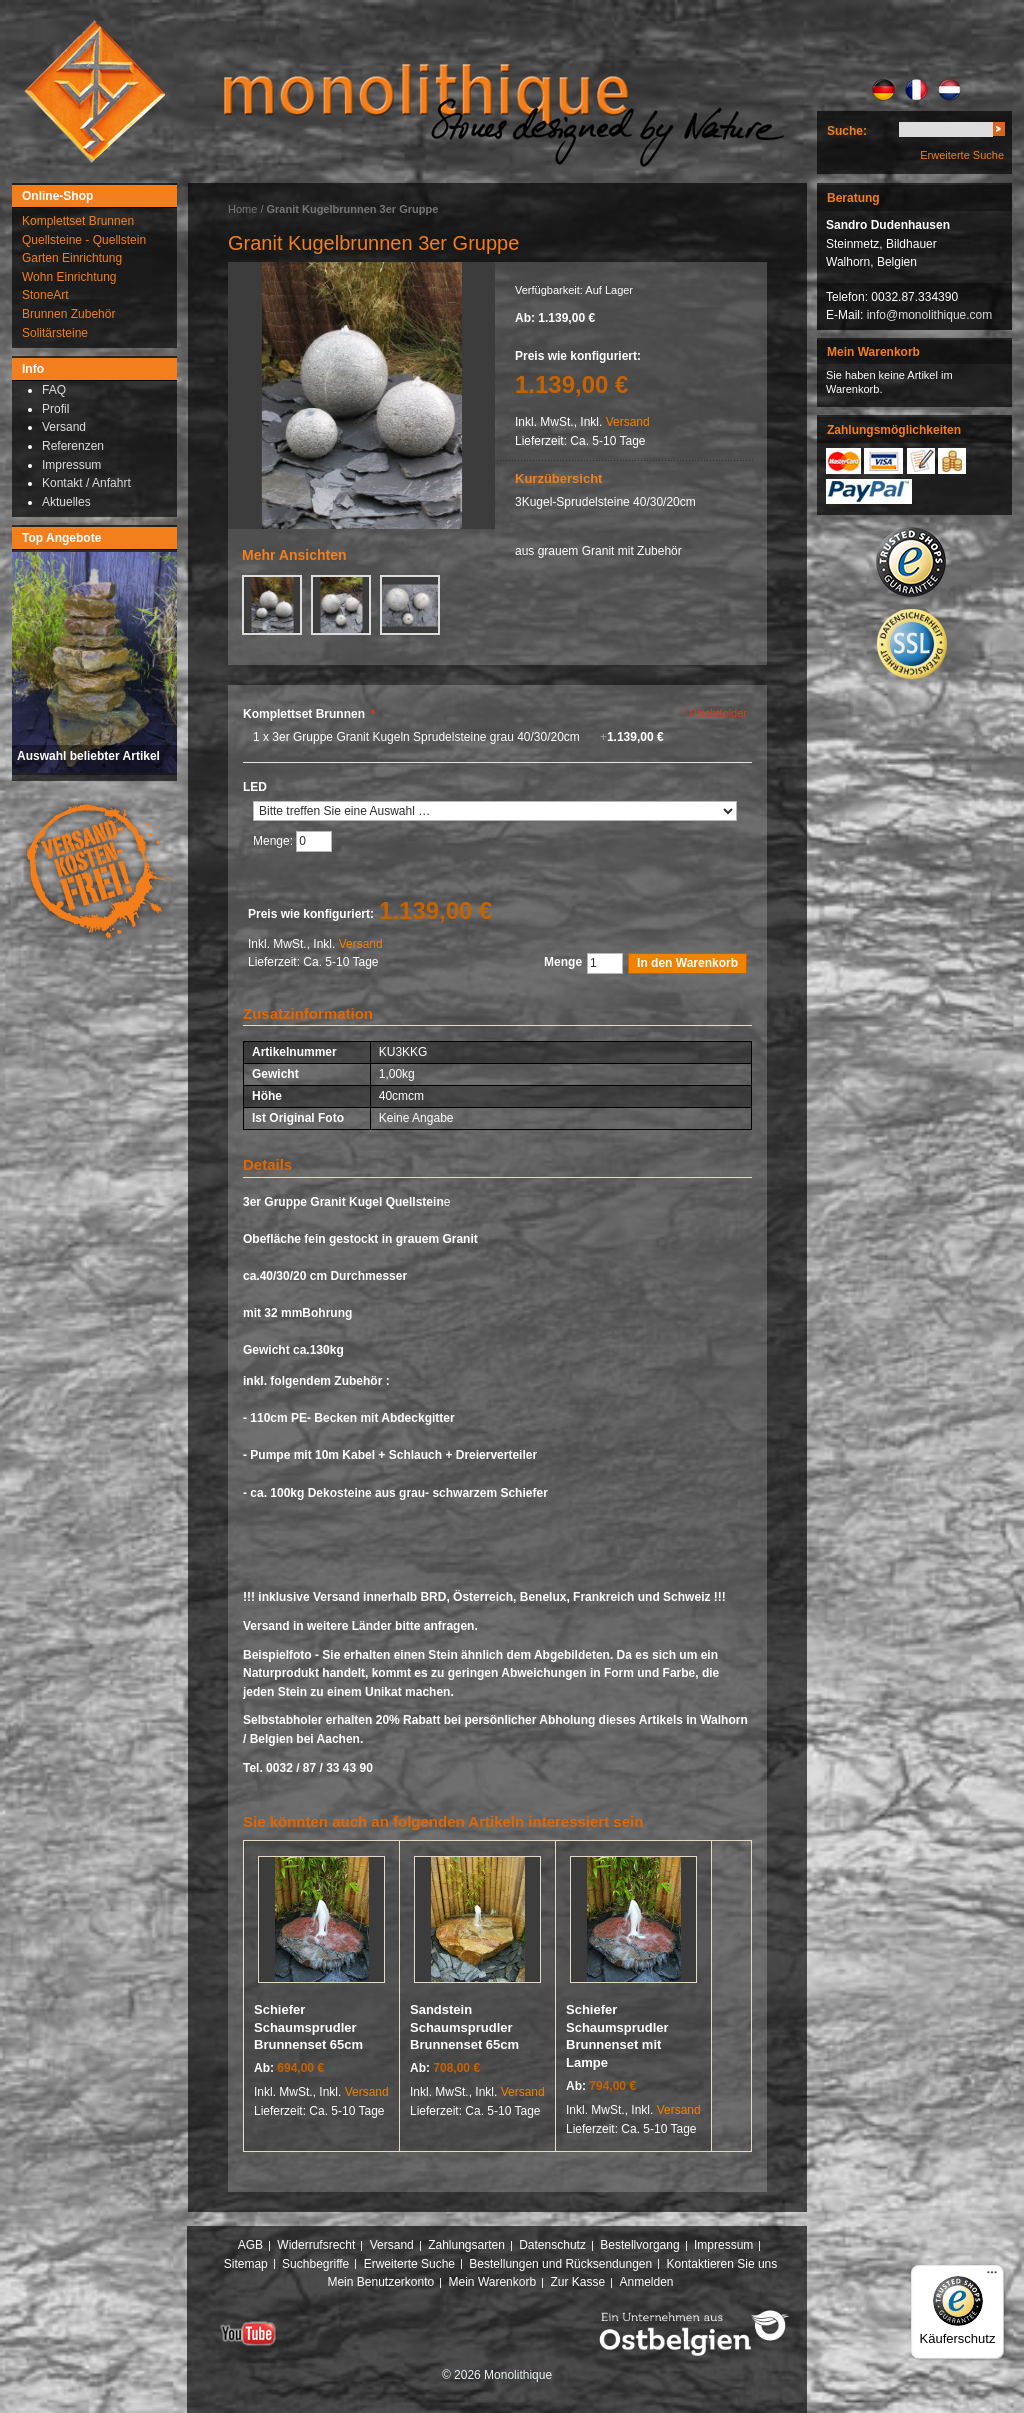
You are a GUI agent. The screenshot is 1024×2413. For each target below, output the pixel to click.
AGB (250, 2245)
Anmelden (647, 2282)
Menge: (274, 842)
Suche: (847, 131)
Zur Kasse (577, 2282)
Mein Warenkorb (493, 2282)
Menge (563, 962)
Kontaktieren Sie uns (722, 2264)
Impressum (723, 2245)
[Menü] (992, 2277)
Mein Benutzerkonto (380, 2282)
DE (883, 90)
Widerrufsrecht (316, 2245)
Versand (628, 422)
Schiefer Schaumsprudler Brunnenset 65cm (308, 2027)
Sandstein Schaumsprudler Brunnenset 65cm (464, 2027)
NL (949, 90)
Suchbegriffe (315, 2264)
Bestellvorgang (639, 2245)
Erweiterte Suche (962, 155)
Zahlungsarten (466, 2245)
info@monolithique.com (930, 315)
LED (255, 787)
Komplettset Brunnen (309, 714)
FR (916, 90)
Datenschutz (552, 2245)
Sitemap (246, 2264)
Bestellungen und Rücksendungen (560, 2264)
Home (242, 209)
